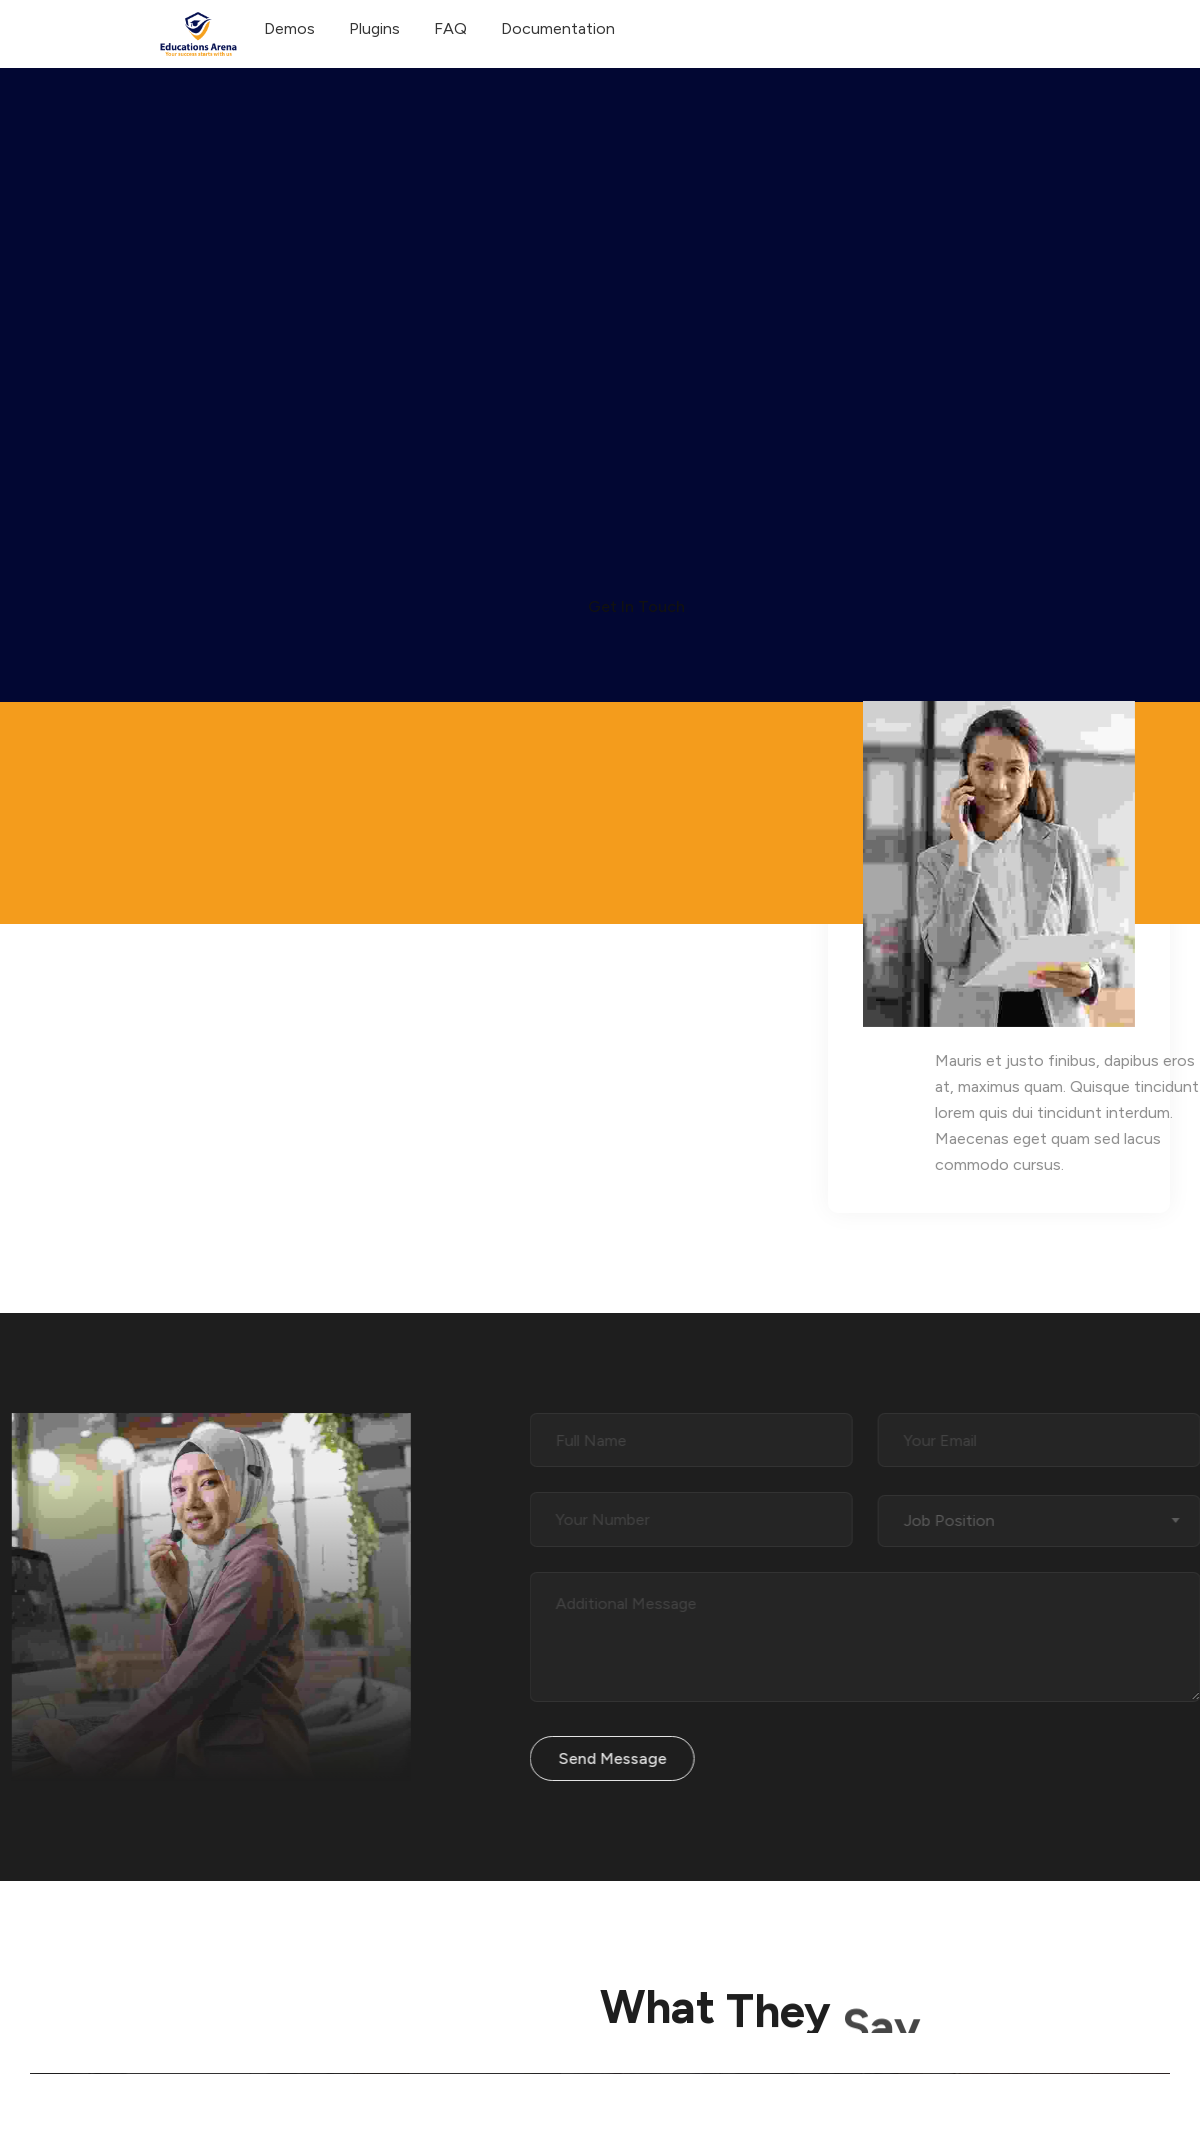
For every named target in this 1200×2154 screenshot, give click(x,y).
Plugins (374, 29)
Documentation (558, 29)
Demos (289, 29)
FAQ (450, 29)
